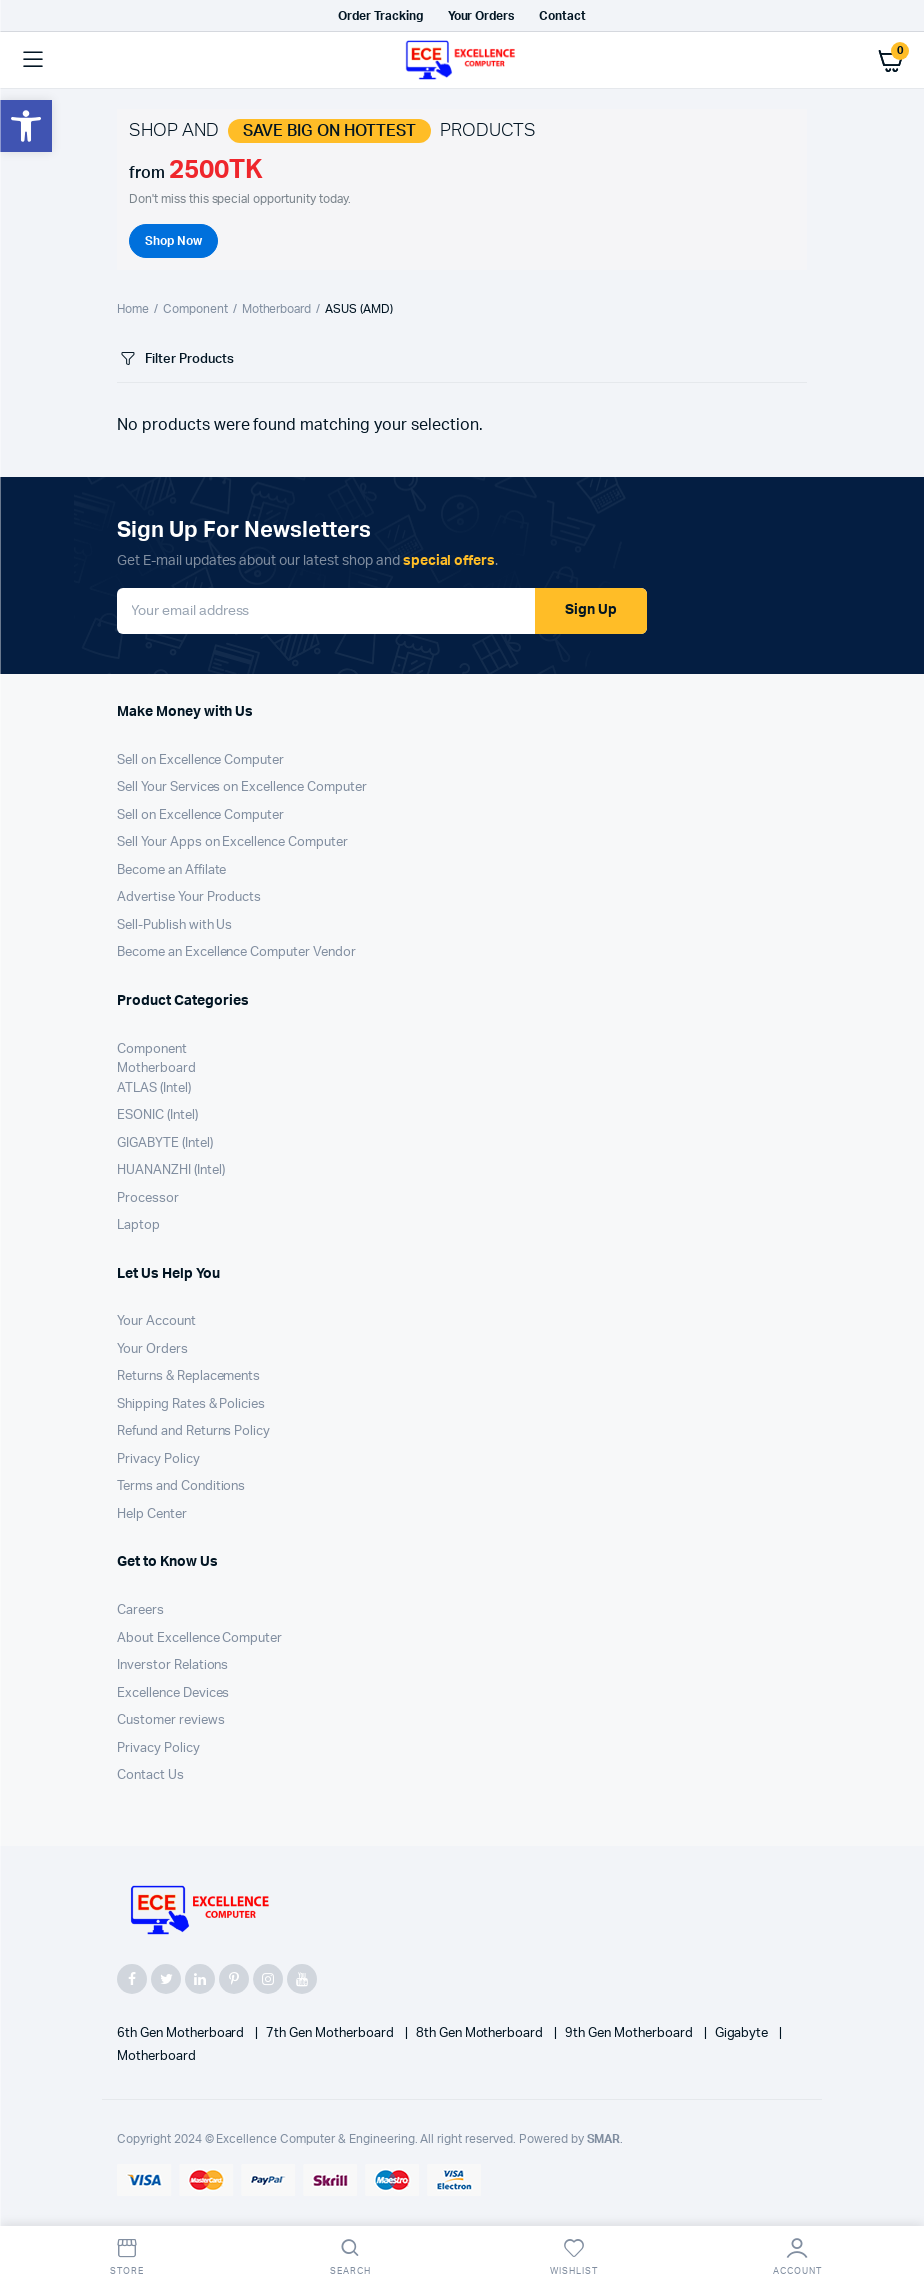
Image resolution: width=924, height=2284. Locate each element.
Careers (140, 1610)
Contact (562, 16)
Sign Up (591, 610)
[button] (26, 126)
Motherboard (277, 309)
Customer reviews (171, 1720)
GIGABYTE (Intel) (165, 1143)
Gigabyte (743, 2033)
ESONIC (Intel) (157, 1115)
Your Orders (481, 16)
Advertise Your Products (189, 897)
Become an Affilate (171, 870)
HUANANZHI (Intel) (171, 1170)
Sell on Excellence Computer (200, 760)
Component (195, 309)
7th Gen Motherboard (331, 2033)
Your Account (156, 1321)
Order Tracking (380, 16)
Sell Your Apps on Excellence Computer (232, 842)
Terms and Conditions (181, 1486)
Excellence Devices (173, 1693)
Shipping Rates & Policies (191, 1404)
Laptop (138, 1225)
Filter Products (175, 359)
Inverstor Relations (172, 1665)
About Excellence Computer (199, 1638)
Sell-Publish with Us (174, 925)
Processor (148, 1198)
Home (133, 309)
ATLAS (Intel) (154, 1088)
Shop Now (173, 241)
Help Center (152, 1514)
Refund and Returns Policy (193, 1431)
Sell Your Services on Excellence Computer (242, 787)
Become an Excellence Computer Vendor (236, 952)
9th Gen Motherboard (630, 2033)
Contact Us (150, 1775)
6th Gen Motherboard (182, 2033)
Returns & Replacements (188, 1376)
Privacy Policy (158, 1459)
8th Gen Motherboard (481, 2033)
